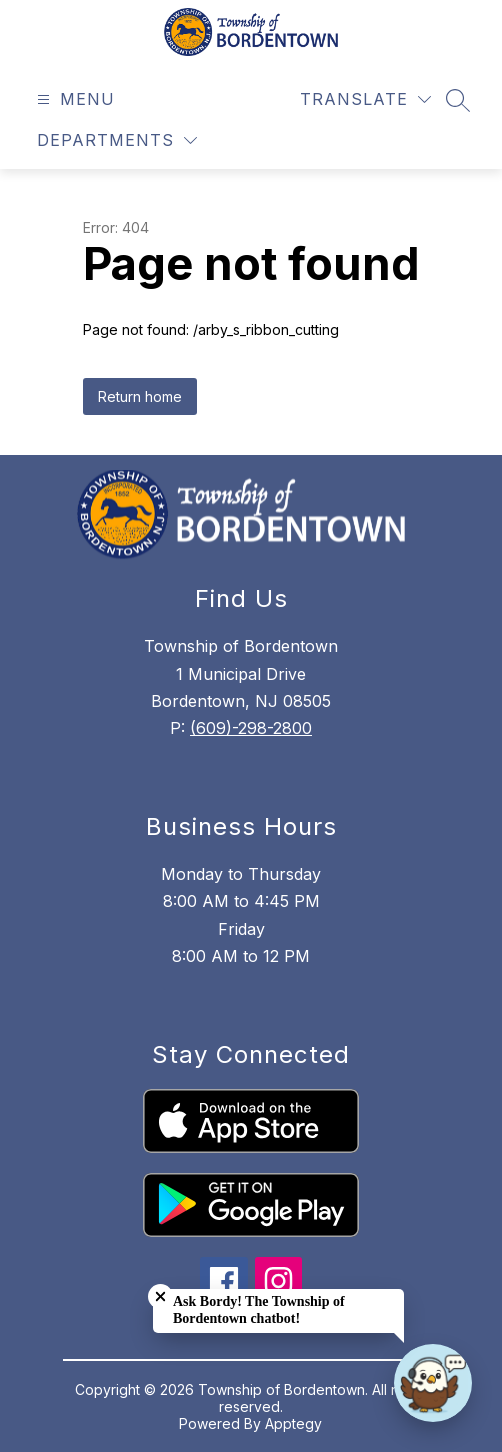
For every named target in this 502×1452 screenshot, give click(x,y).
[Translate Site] (365, 99)
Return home (140, 396)
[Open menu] (73, 99)
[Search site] (458, 100)
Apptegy (293, 1423)
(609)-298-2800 (251, 728)
